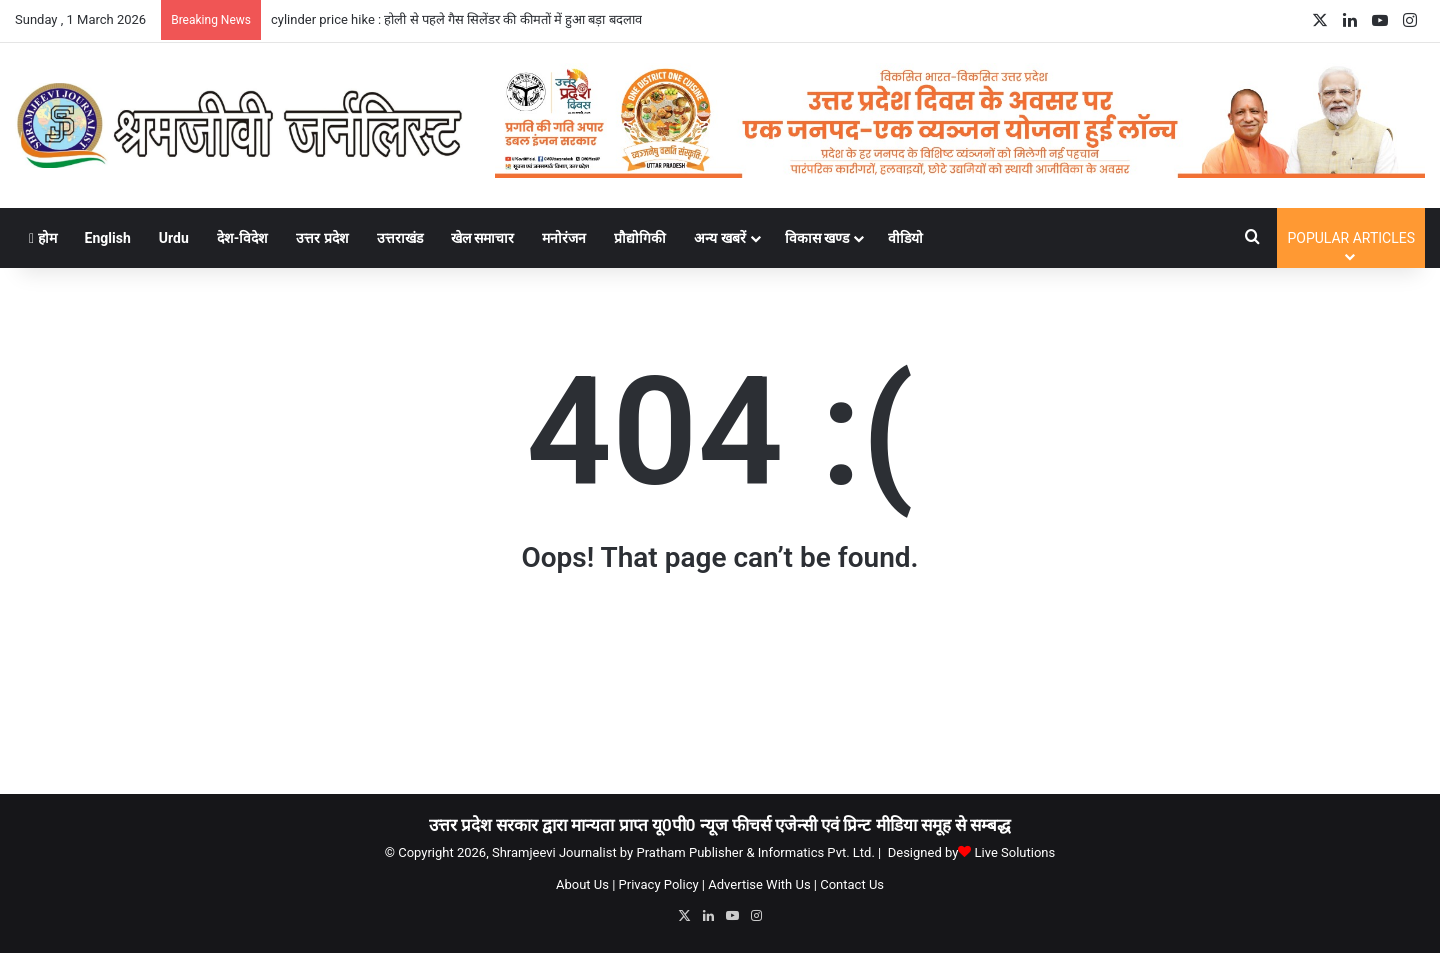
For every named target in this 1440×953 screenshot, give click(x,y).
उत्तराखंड (400, 238)
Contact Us (852, 884)
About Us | (585, 884)
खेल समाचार (482, 238)
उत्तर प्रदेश (322, 238)
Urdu (174, 238)
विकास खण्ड (817, 238)
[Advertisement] (720, 693)
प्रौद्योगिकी (640, 238)
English (108, 238)
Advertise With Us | (762, 884)
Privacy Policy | (662, 884)
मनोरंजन (564, 238)
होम (43, 238)
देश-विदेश (243, 238)
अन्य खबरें (719, 238)
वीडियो (905, 238)
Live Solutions (1015, 852)
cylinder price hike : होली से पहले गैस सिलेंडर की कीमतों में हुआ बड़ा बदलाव (456, 19)
